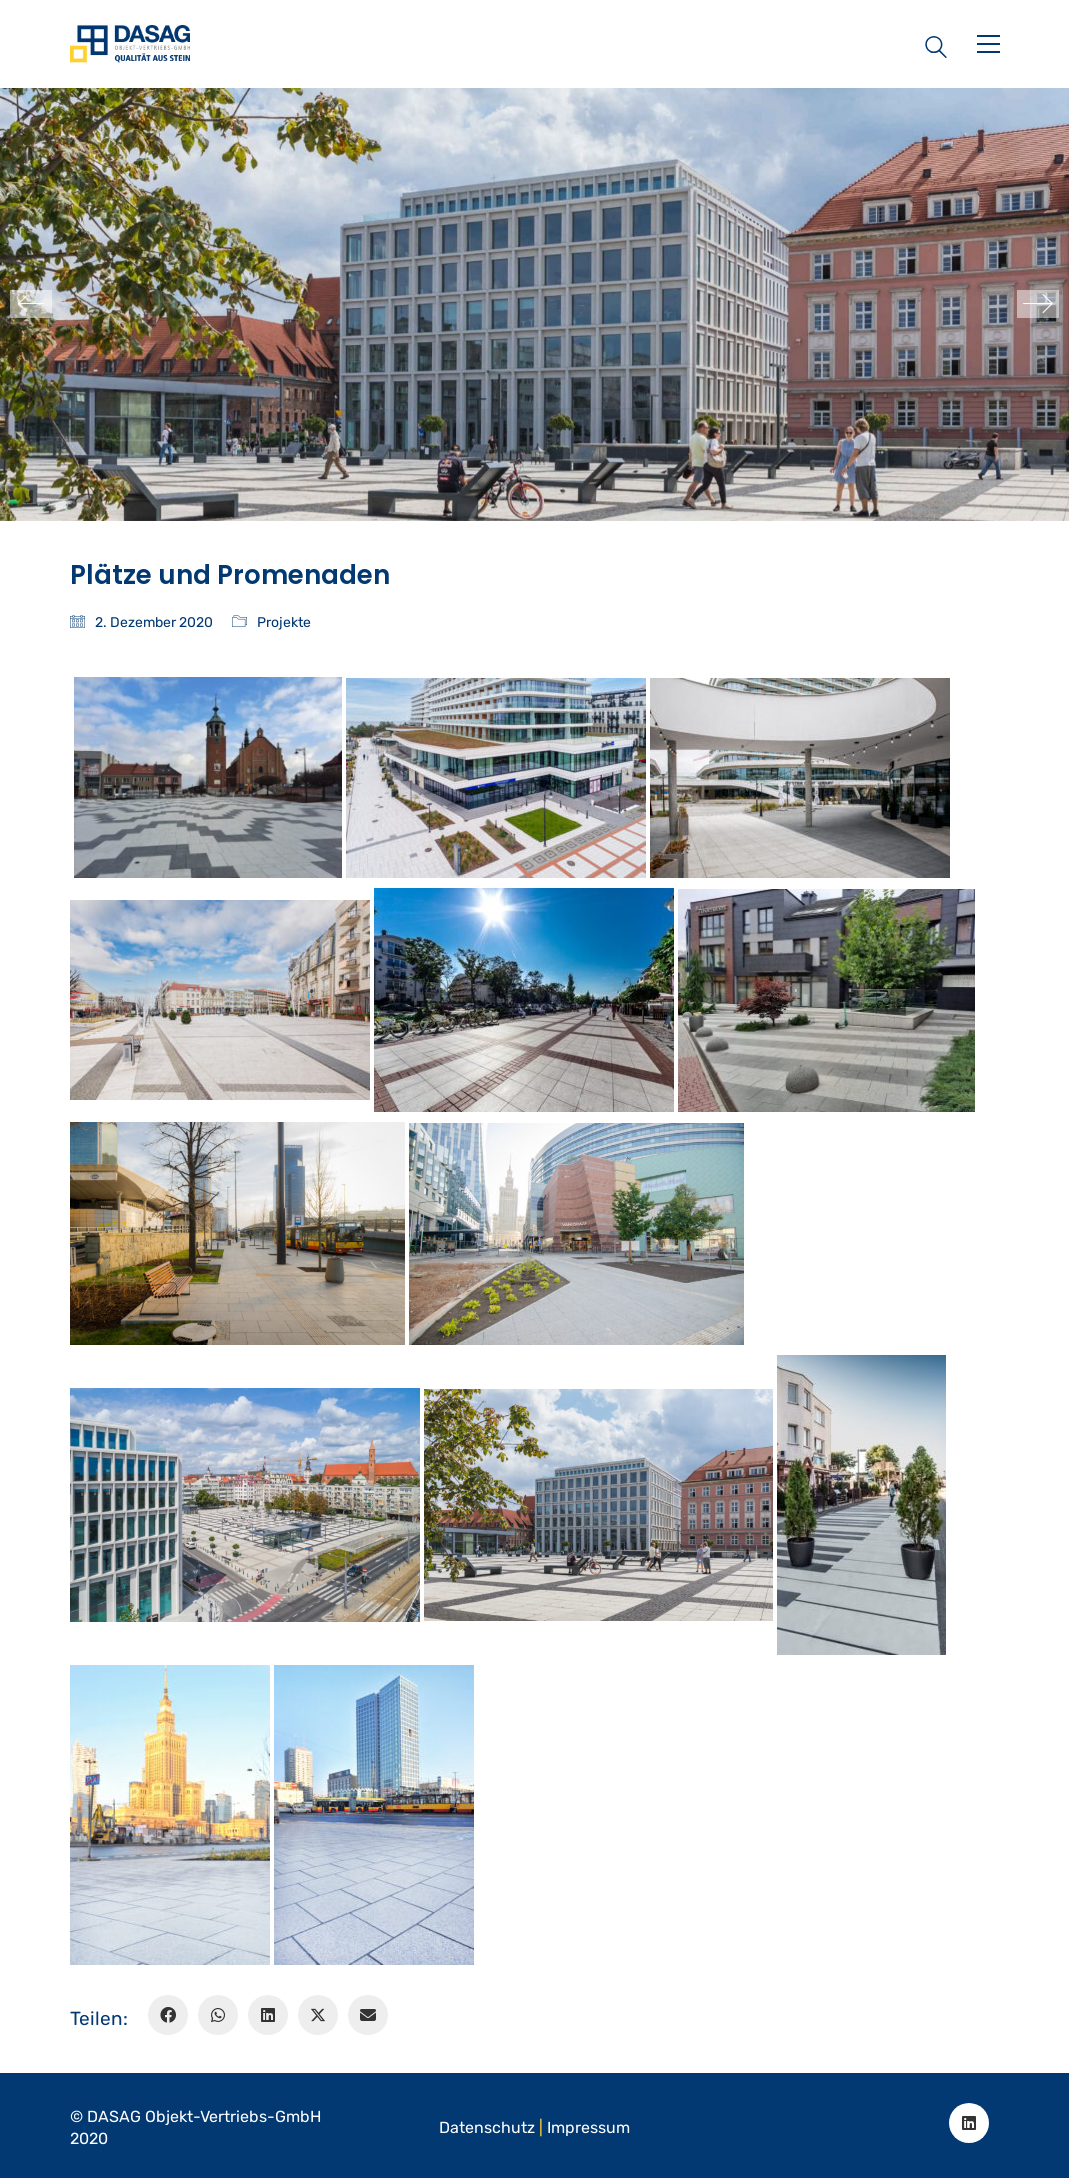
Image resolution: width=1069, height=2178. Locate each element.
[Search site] (936, 46)
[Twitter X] (318, 2015)
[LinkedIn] (268, 2015)
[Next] (1038, 304)
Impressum (588, 2127)
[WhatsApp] (218, 2015)
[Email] (368, 2015)
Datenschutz (487, 2127)
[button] (988, 44)
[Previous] (31, 304)
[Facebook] (168, 2015)
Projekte (284, 622)
